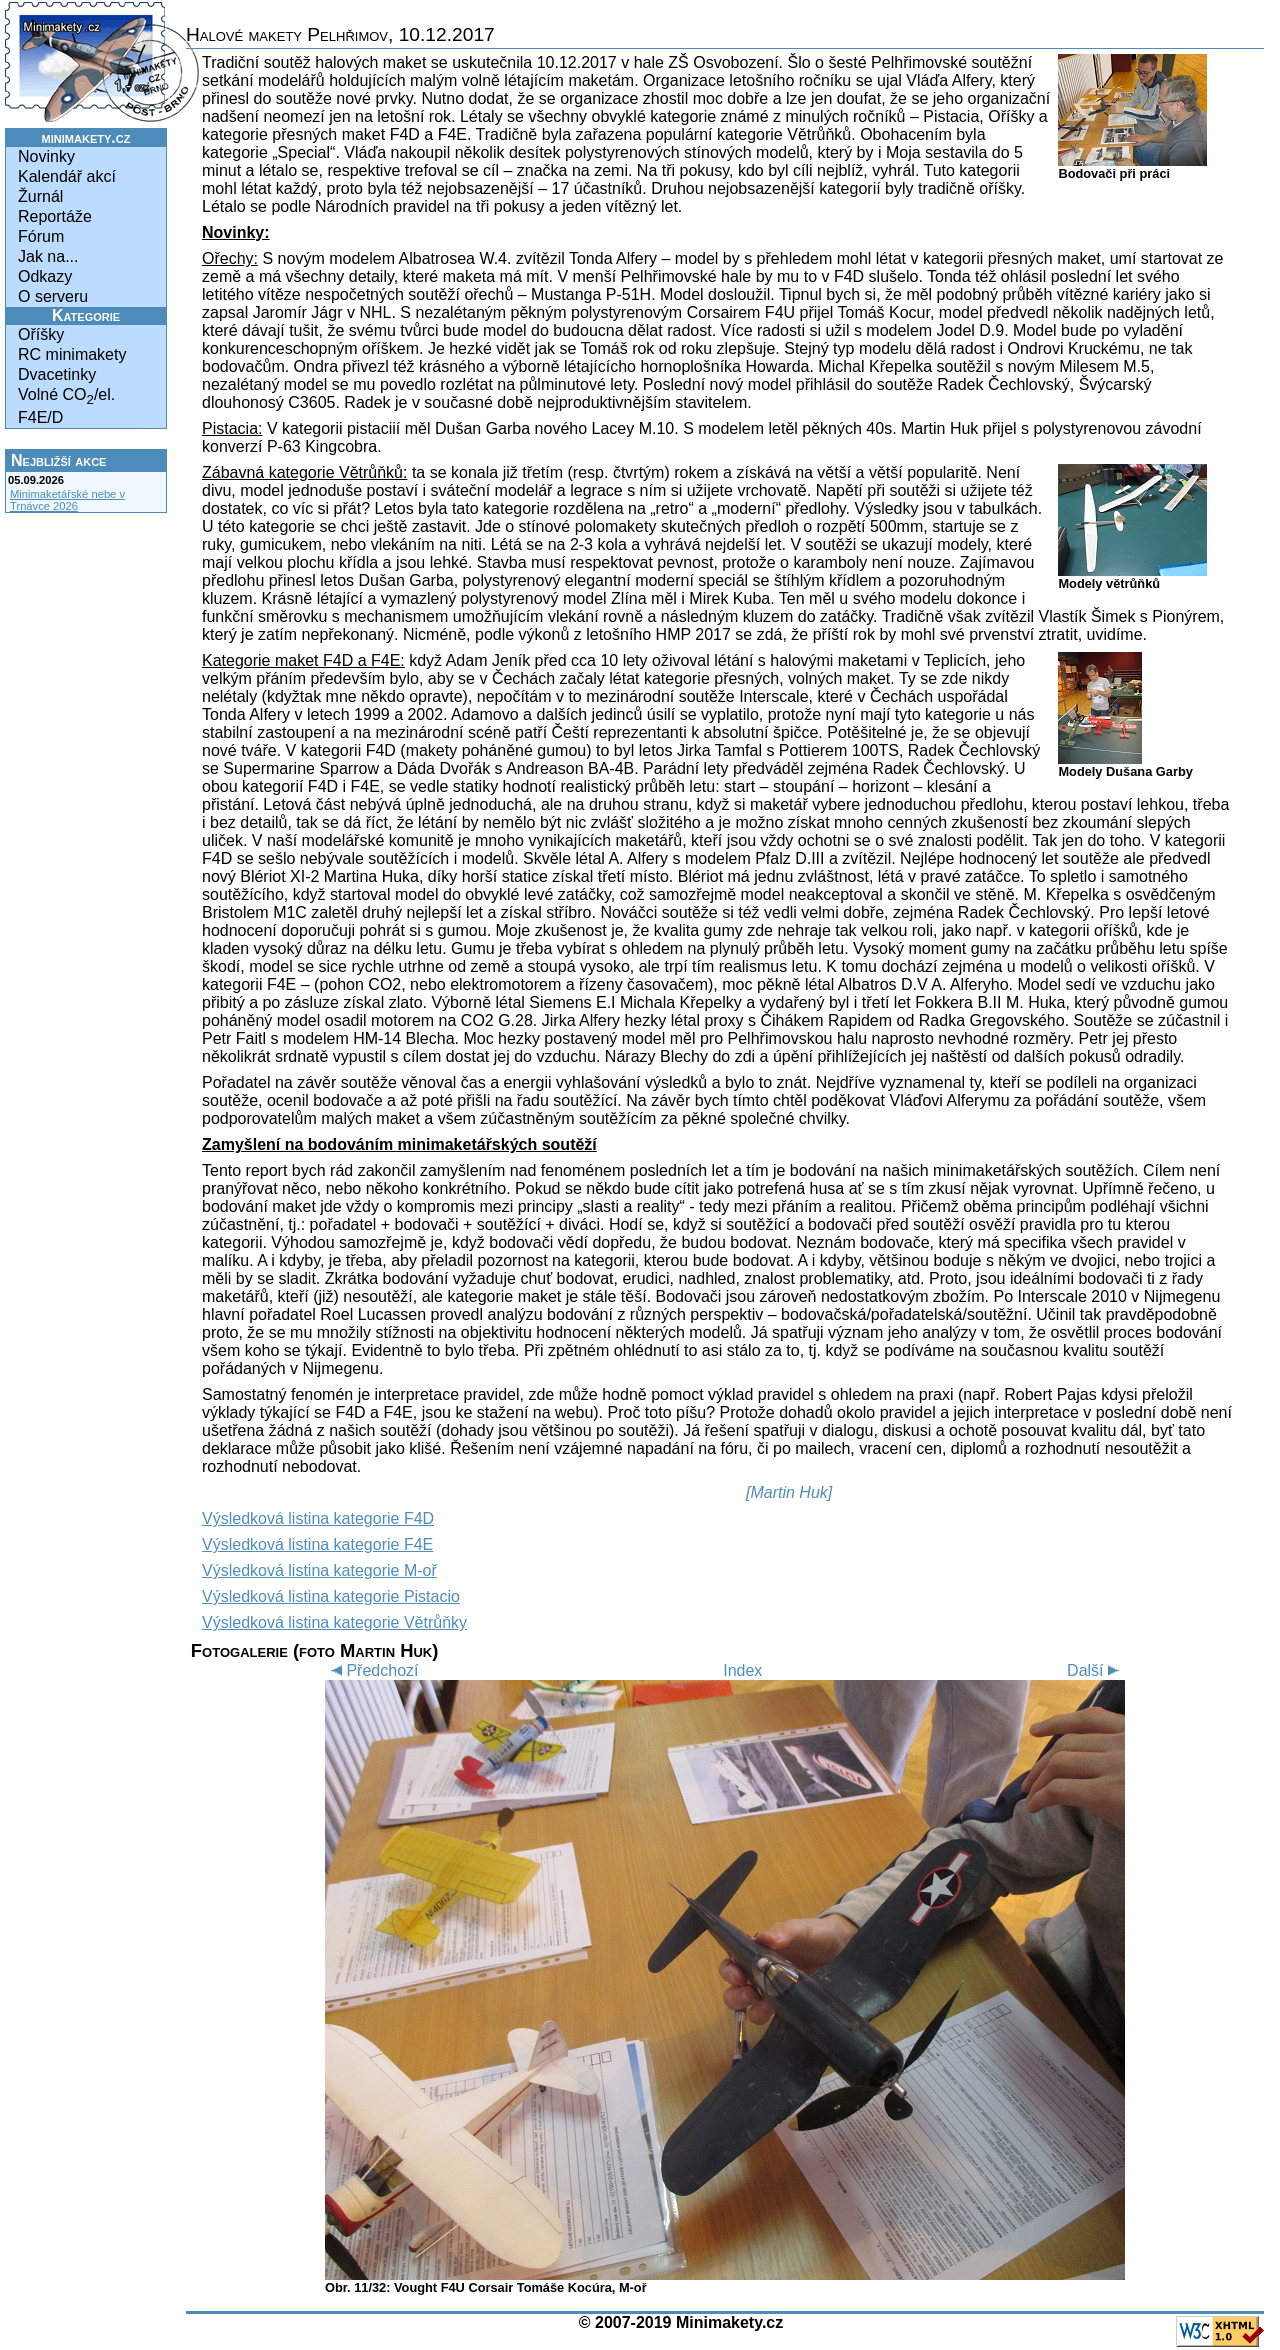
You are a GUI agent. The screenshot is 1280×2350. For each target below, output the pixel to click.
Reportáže (55, 216)
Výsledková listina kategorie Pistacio (331, 1596)
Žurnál (40, 196)
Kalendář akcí (67, 176)
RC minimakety (72, 354)
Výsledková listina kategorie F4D (318, 1518)
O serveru (53, 296)
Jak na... (48, 256)
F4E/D (40, 417)
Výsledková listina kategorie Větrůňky (334, 1622)
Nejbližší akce (58, 460)
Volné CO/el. (66, 396)
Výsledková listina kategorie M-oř (319, 1570)
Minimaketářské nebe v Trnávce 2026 (67, 500)
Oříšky (41, 334)
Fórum (41, 236)
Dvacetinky (57, 374)
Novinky (46, 156)
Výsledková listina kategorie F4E (317, 1544)
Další (1096, 1670)
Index (742, 1670)
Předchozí (371, 1670)
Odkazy (45, 276)
